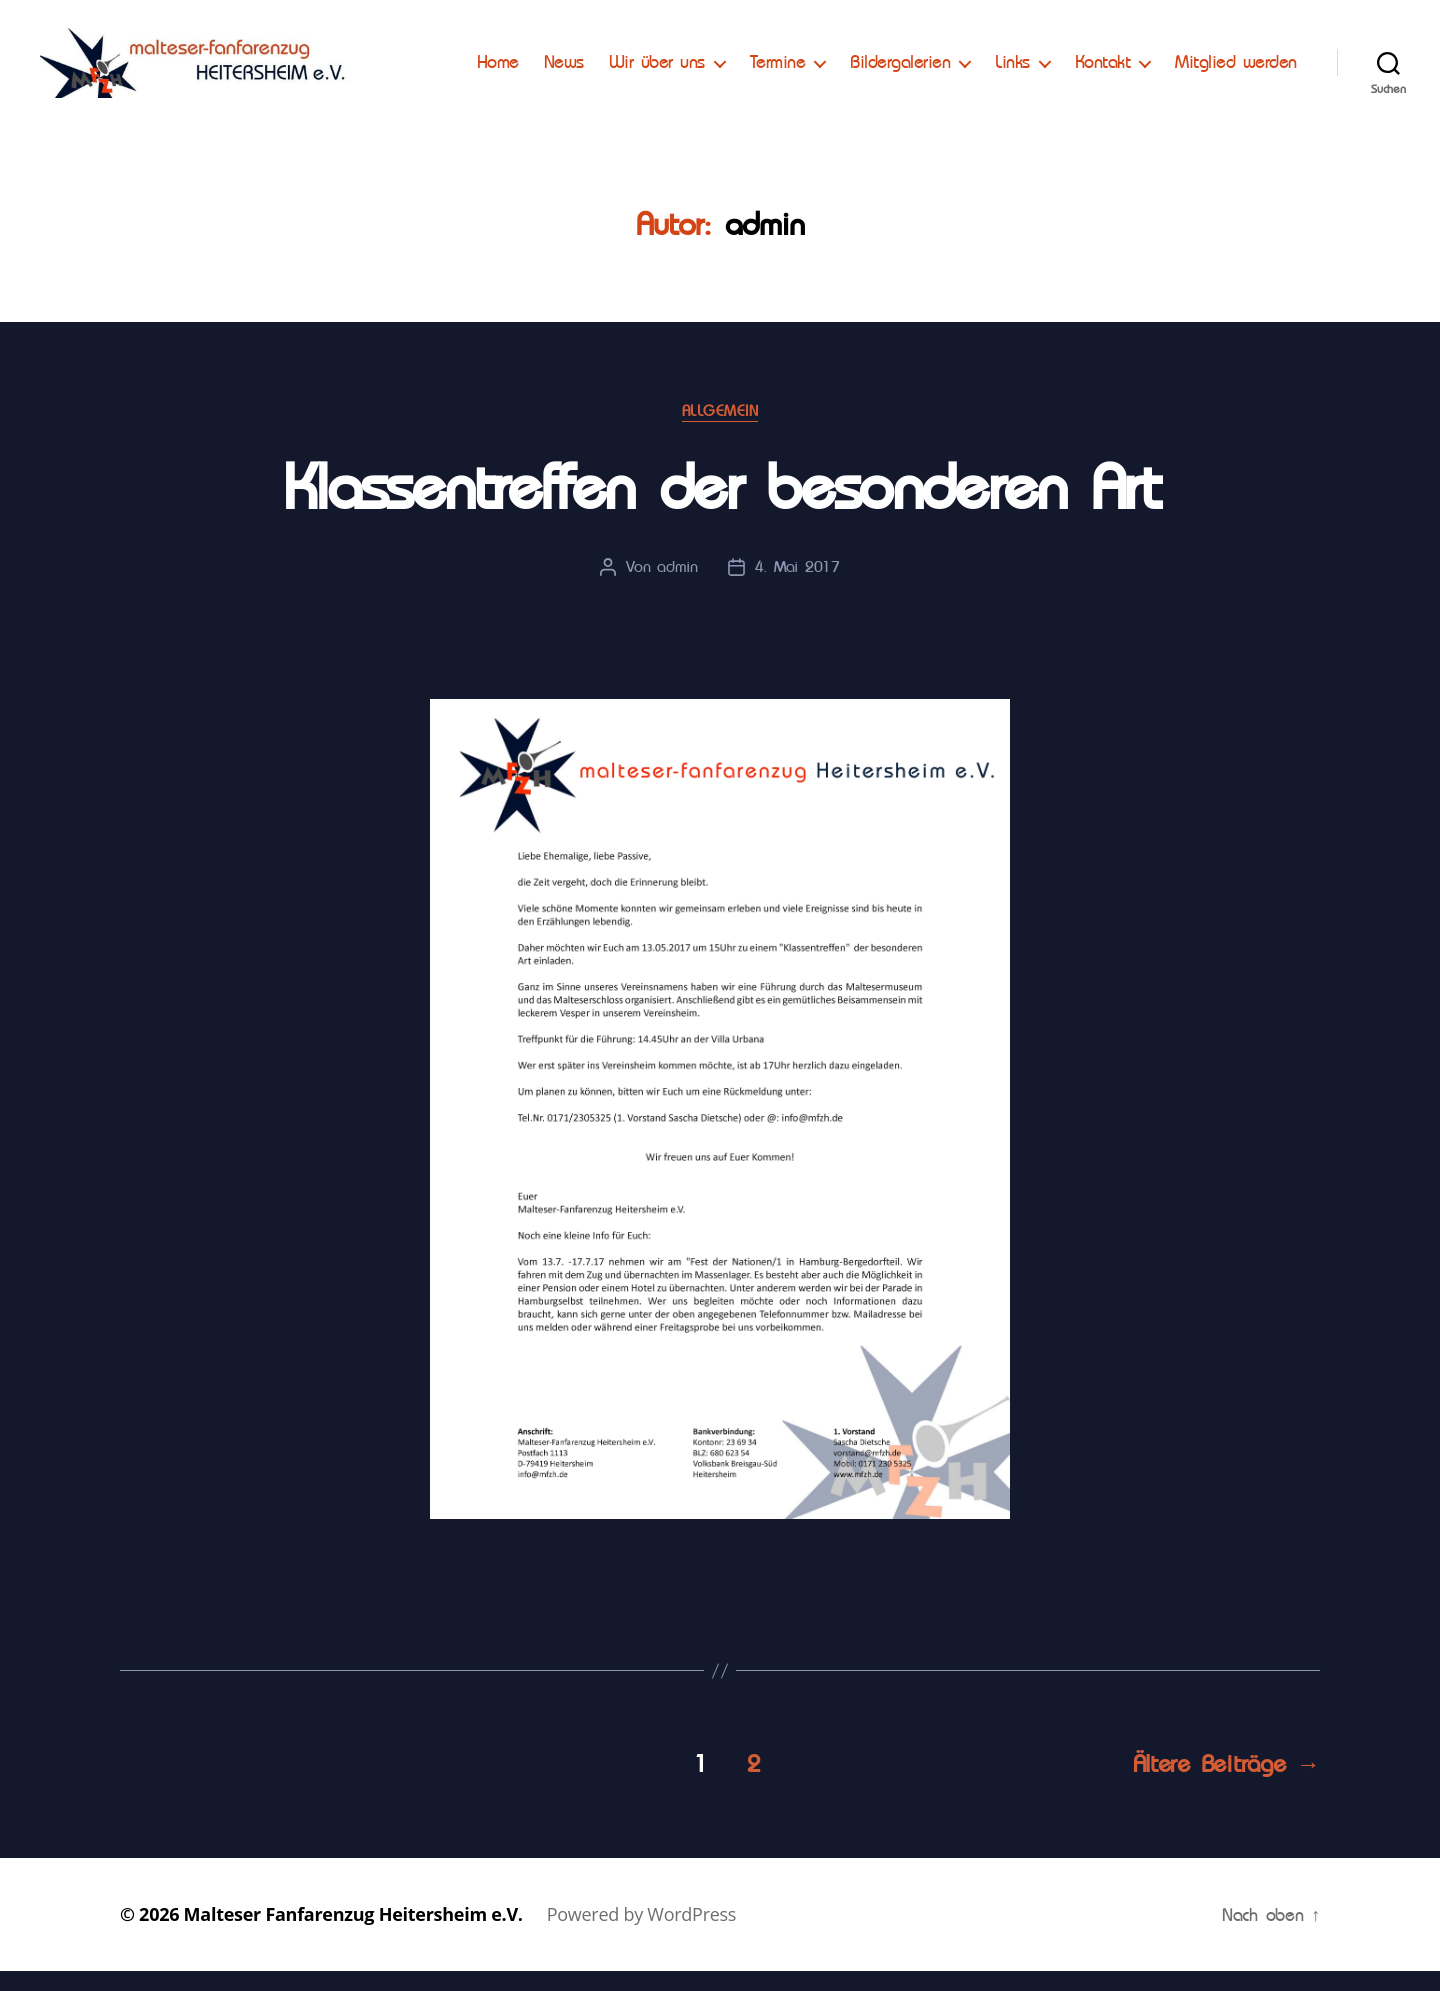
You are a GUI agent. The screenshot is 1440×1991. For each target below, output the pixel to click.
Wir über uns (803, 57)
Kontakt (1249, 57)
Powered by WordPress (641, 1934)
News (710, 57)
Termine (924, 57)
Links (1159, 57)
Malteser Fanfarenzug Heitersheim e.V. (353, 1934)
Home (644, 57)
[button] (32, 30)
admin (677, 586)
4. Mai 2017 (797, 586)
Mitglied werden (1236, 87)
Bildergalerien (1047, 57)
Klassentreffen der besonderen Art (720, 508)
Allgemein (720, 431)
